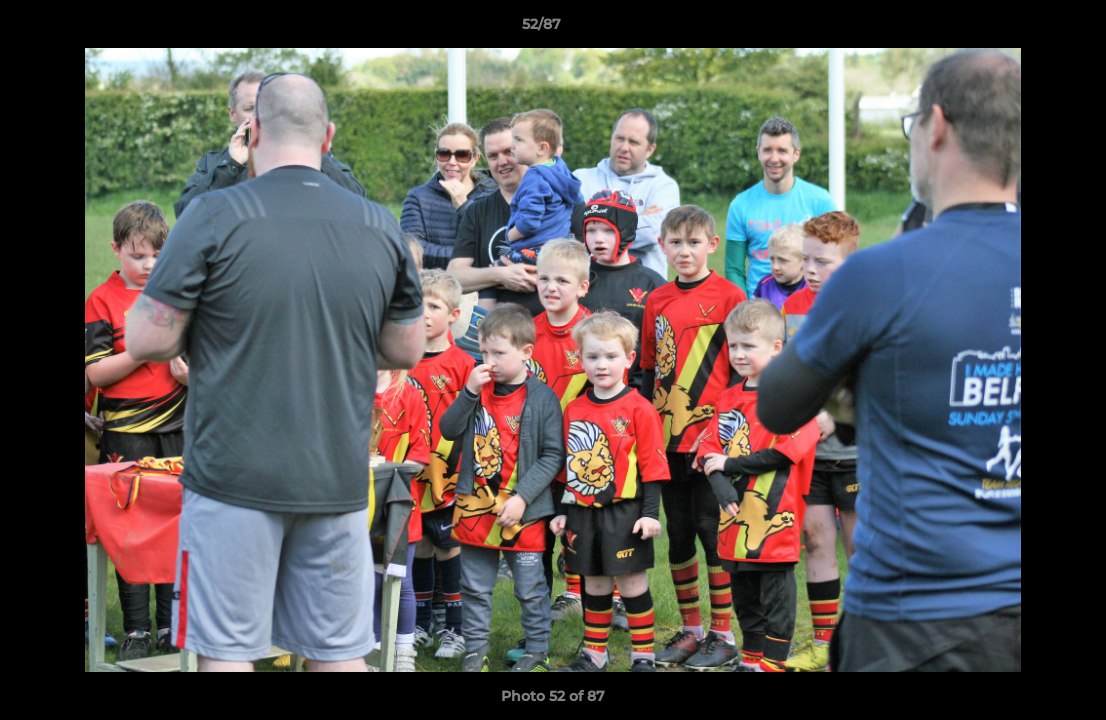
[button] (1022, 29)
